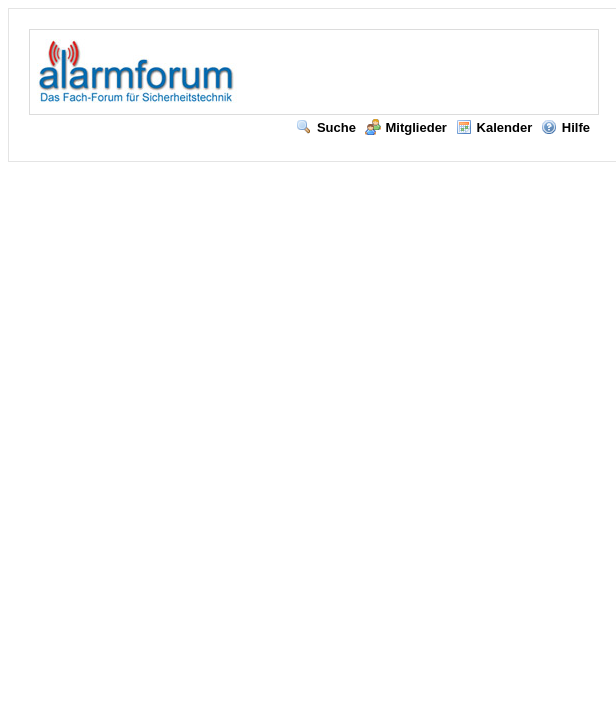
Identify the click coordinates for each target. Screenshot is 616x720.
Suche (326, 127)
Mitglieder (406, 127)
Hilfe (565, 127)
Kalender (494, 127)
